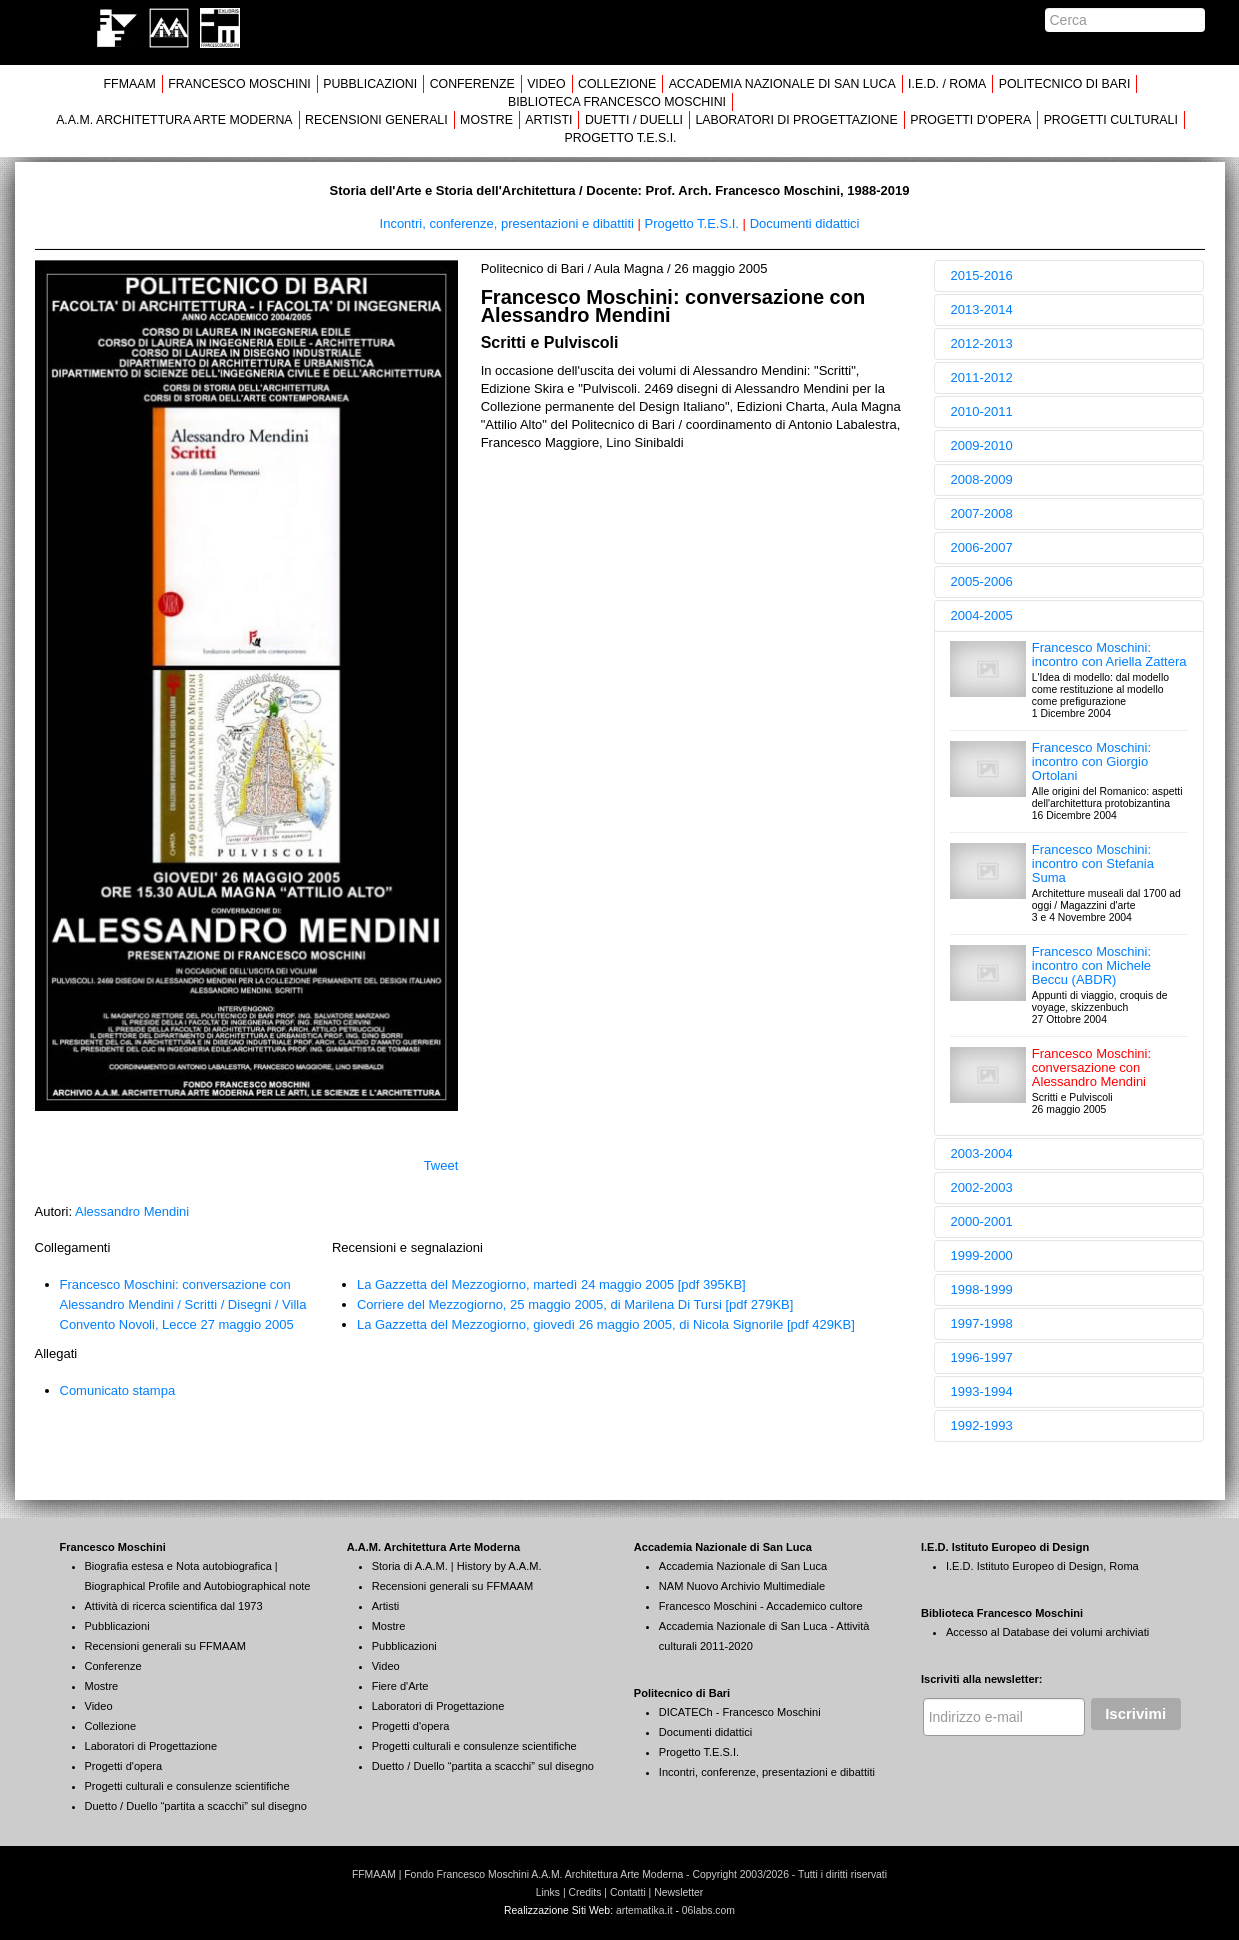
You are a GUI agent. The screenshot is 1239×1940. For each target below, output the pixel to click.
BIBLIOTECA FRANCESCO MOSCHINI (617, 102)
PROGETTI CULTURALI (1111, 120)
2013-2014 (981, 309)
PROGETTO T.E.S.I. (620, 138)
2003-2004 (981, 1153)
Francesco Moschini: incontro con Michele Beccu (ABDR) (1091, 965)
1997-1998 (981, 1323)
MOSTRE (486, 120)
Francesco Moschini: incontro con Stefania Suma (1093, 863)
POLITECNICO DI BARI (1065, 84)
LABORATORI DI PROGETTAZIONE (796, 120)
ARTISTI (548, 120)
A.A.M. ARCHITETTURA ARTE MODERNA (174, 120)
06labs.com (708, 1910)
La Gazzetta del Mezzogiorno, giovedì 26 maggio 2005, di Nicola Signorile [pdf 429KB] (606, 1324)
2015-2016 (981, 275)
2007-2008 (981, 513)
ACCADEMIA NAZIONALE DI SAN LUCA (782, 84)
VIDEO (546, 84)
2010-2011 (981, 411)
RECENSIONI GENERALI (376, 120)
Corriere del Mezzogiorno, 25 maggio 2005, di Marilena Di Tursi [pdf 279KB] (575, 1304)
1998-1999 (981, 1289)
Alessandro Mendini (132, 1211)
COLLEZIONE (617, 84)
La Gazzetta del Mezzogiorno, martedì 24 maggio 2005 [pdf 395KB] (551, 1284)
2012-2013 (981, 343)
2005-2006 (981, 581)
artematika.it (644, 1910)
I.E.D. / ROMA (947, 84)
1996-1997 (981, 1357)
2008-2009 (981, 479)
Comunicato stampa (118, 1390)
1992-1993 (981, 1425)
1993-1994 (981, 1391)
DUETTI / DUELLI (634, 120)
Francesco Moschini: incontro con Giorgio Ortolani (1091, 761)
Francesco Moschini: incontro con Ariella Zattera (1109, 654)
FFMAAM (130, 84)
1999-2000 (981, 1255)
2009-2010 (981, 445)
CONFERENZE (472, 84)
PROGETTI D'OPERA (970, 120)
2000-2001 (981, 1221)
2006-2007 (981, 547)
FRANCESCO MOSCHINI (239, 84)
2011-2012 (981, 377)
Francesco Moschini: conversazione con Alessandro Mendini (1091, 1067)
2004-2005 (981, 615)
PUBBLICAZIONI (370, 84)
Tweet (441, 1165)
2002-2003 (981, 1187)
